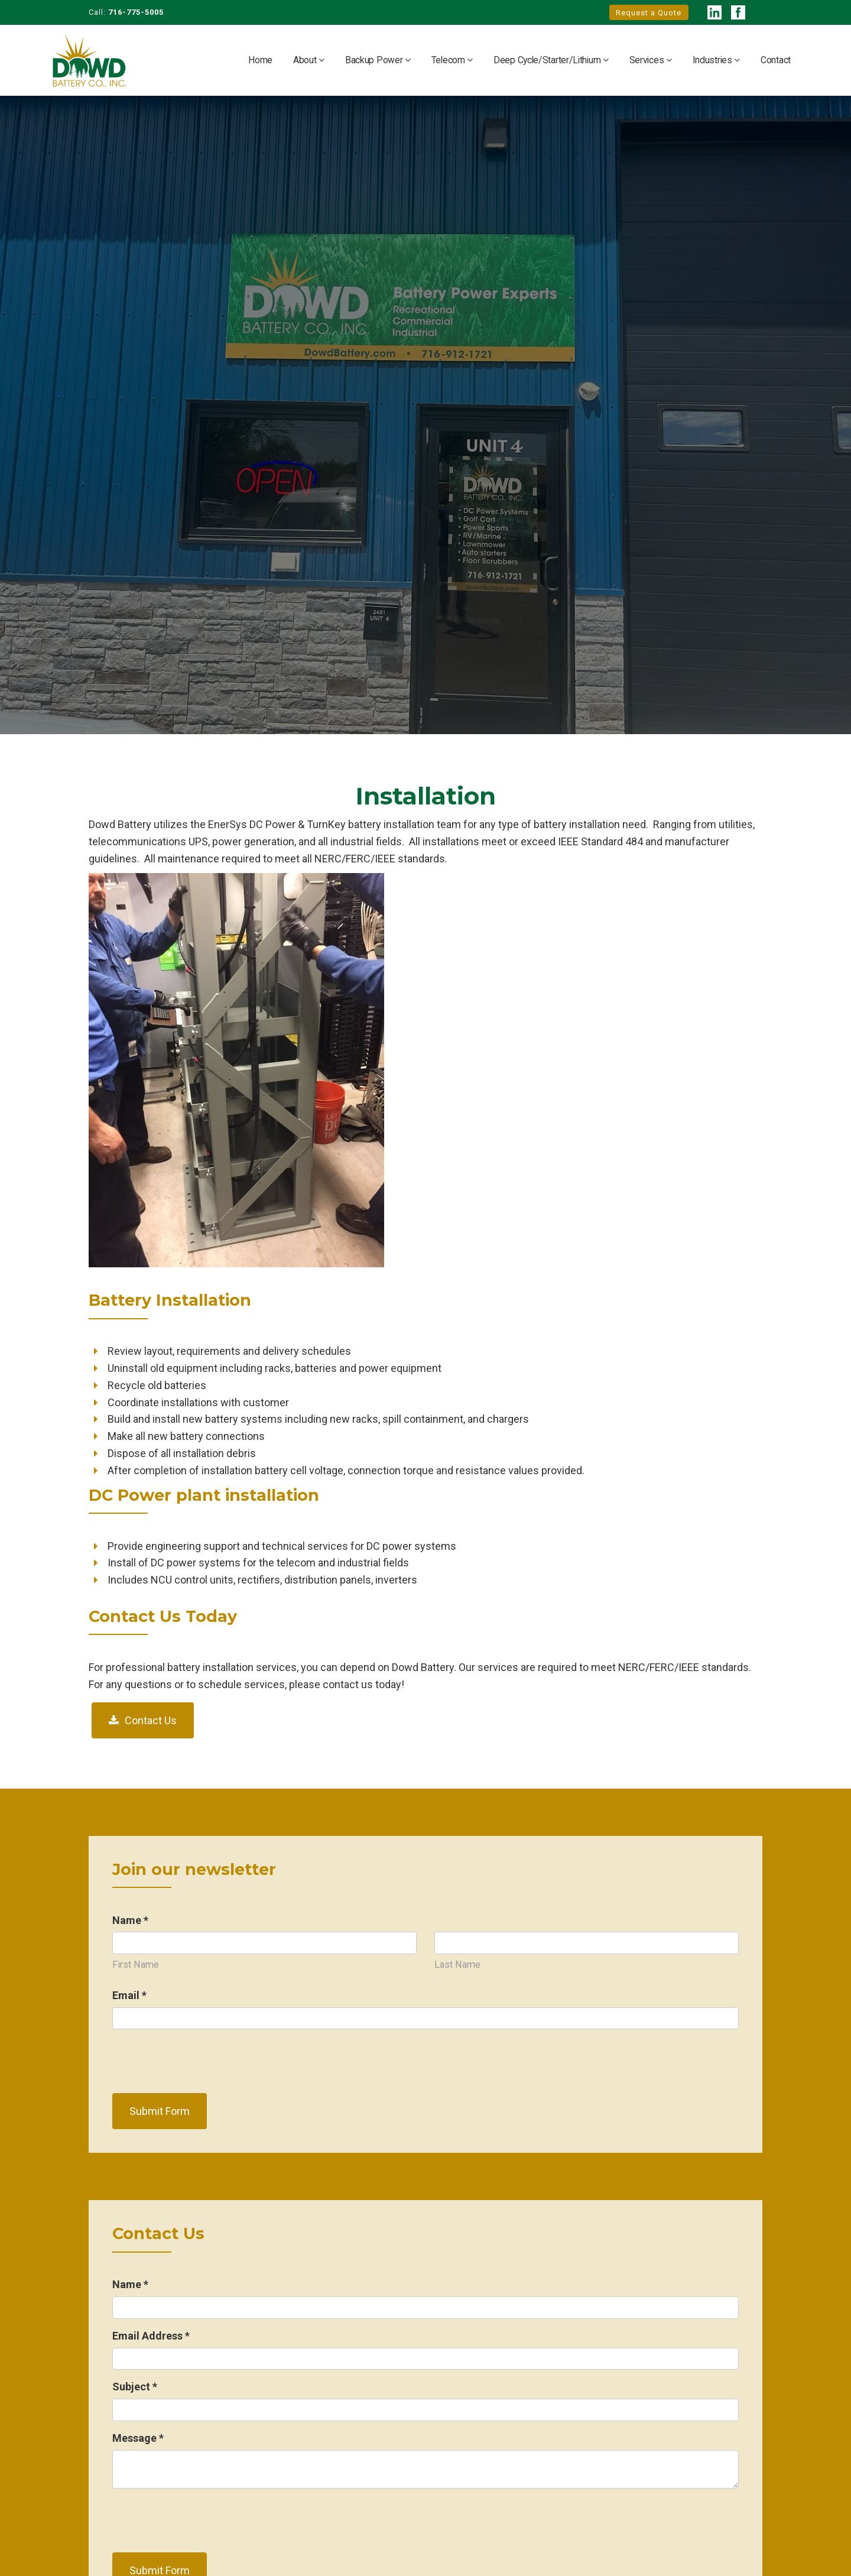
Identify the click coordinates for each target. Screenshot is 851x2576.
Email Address (151, 2336)
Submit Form (159, 2111)
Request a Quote (648, 12)
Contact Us (151, 1720)
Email (129, 1995)
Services (647, 60)
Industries (714, 60)
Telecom (449, 60)
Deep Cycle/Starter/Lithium (548, 60)
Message (138, 2438)
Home (260, 60)
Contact (776, 60)
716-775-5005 (136, 12)
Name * (130, 1920)
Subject (134, 2386)
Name (130, 2284)
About (306, 60)
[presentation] (202, 2061)
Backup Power (375, 60)
